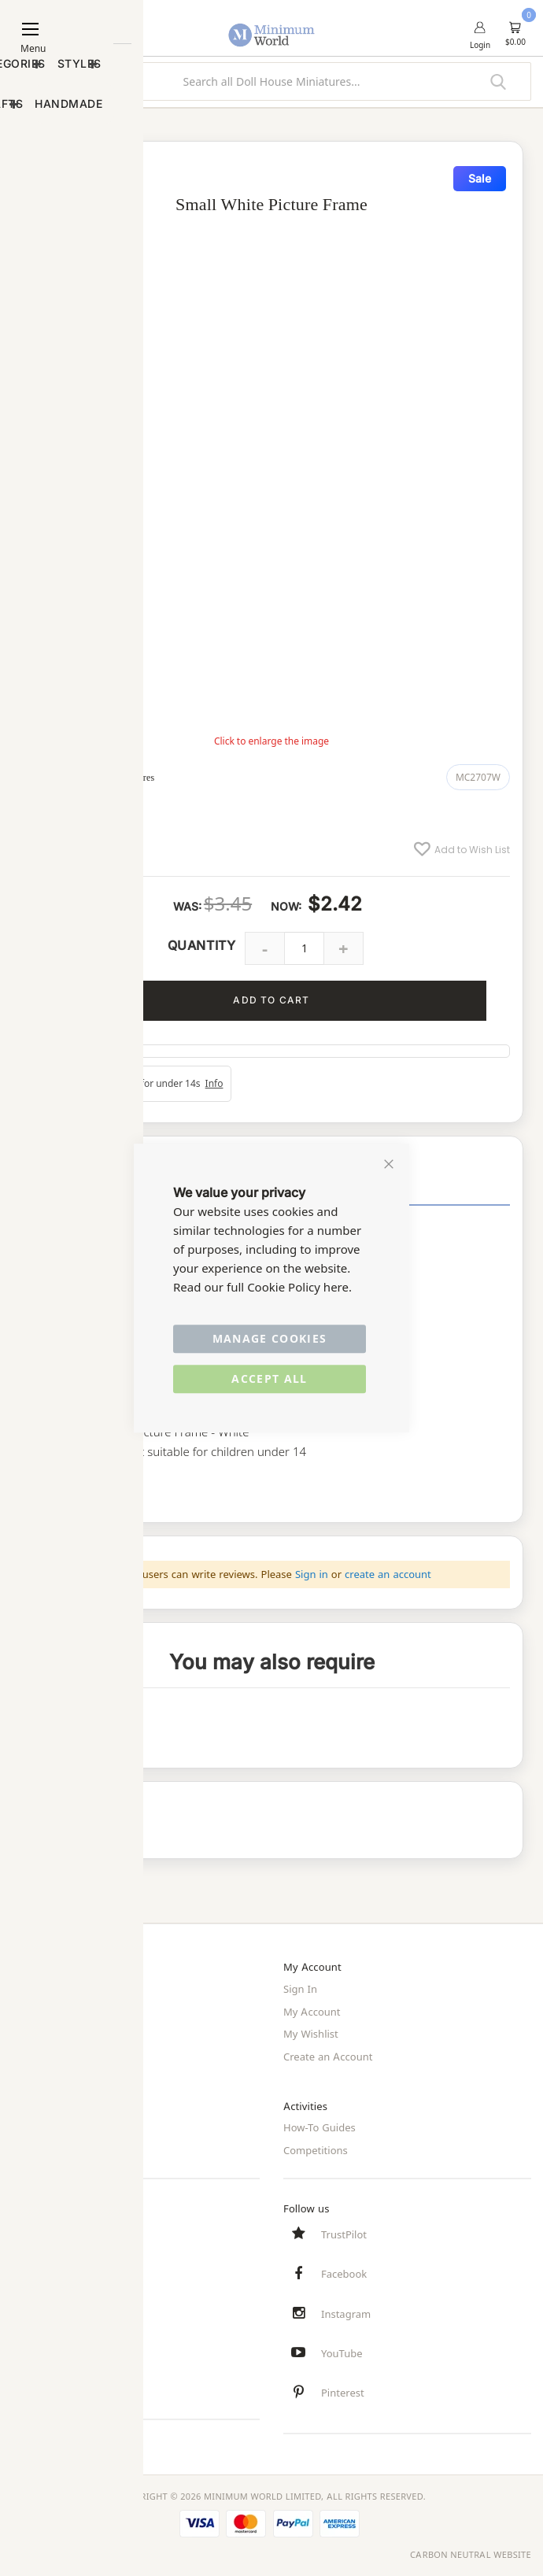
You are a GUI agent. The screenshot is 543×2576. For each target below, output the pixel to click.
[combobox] (271, 81)
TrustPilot (344, 2232)
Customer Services (57, 2227)
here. (337, 1287)
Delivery (31, 2249)
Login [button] (480, 45)
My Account (312, 2011)
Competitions (315, 2148)
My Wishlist (310, 2033)
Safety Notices (46, 2364)
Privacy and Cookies (60, 2126)
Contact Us (38, 2293)
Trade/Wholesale (52, 2055)
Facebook (344, 2272)
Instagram (346, 2312)
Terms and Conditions (64, 2148)
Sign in (311, 1574)
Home (26, 1989)
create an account (388, 1574)
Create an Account (327, 2055)
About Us (34, 2011)
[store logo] (272, 26)
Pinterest (342, 2392)
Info (214, 1083)
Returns (31, 2271)
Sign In (300, 1989)
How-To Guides (319, 2126)
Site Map (33, 2033)
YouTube (342, 2352)
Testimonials (42, 2386)
